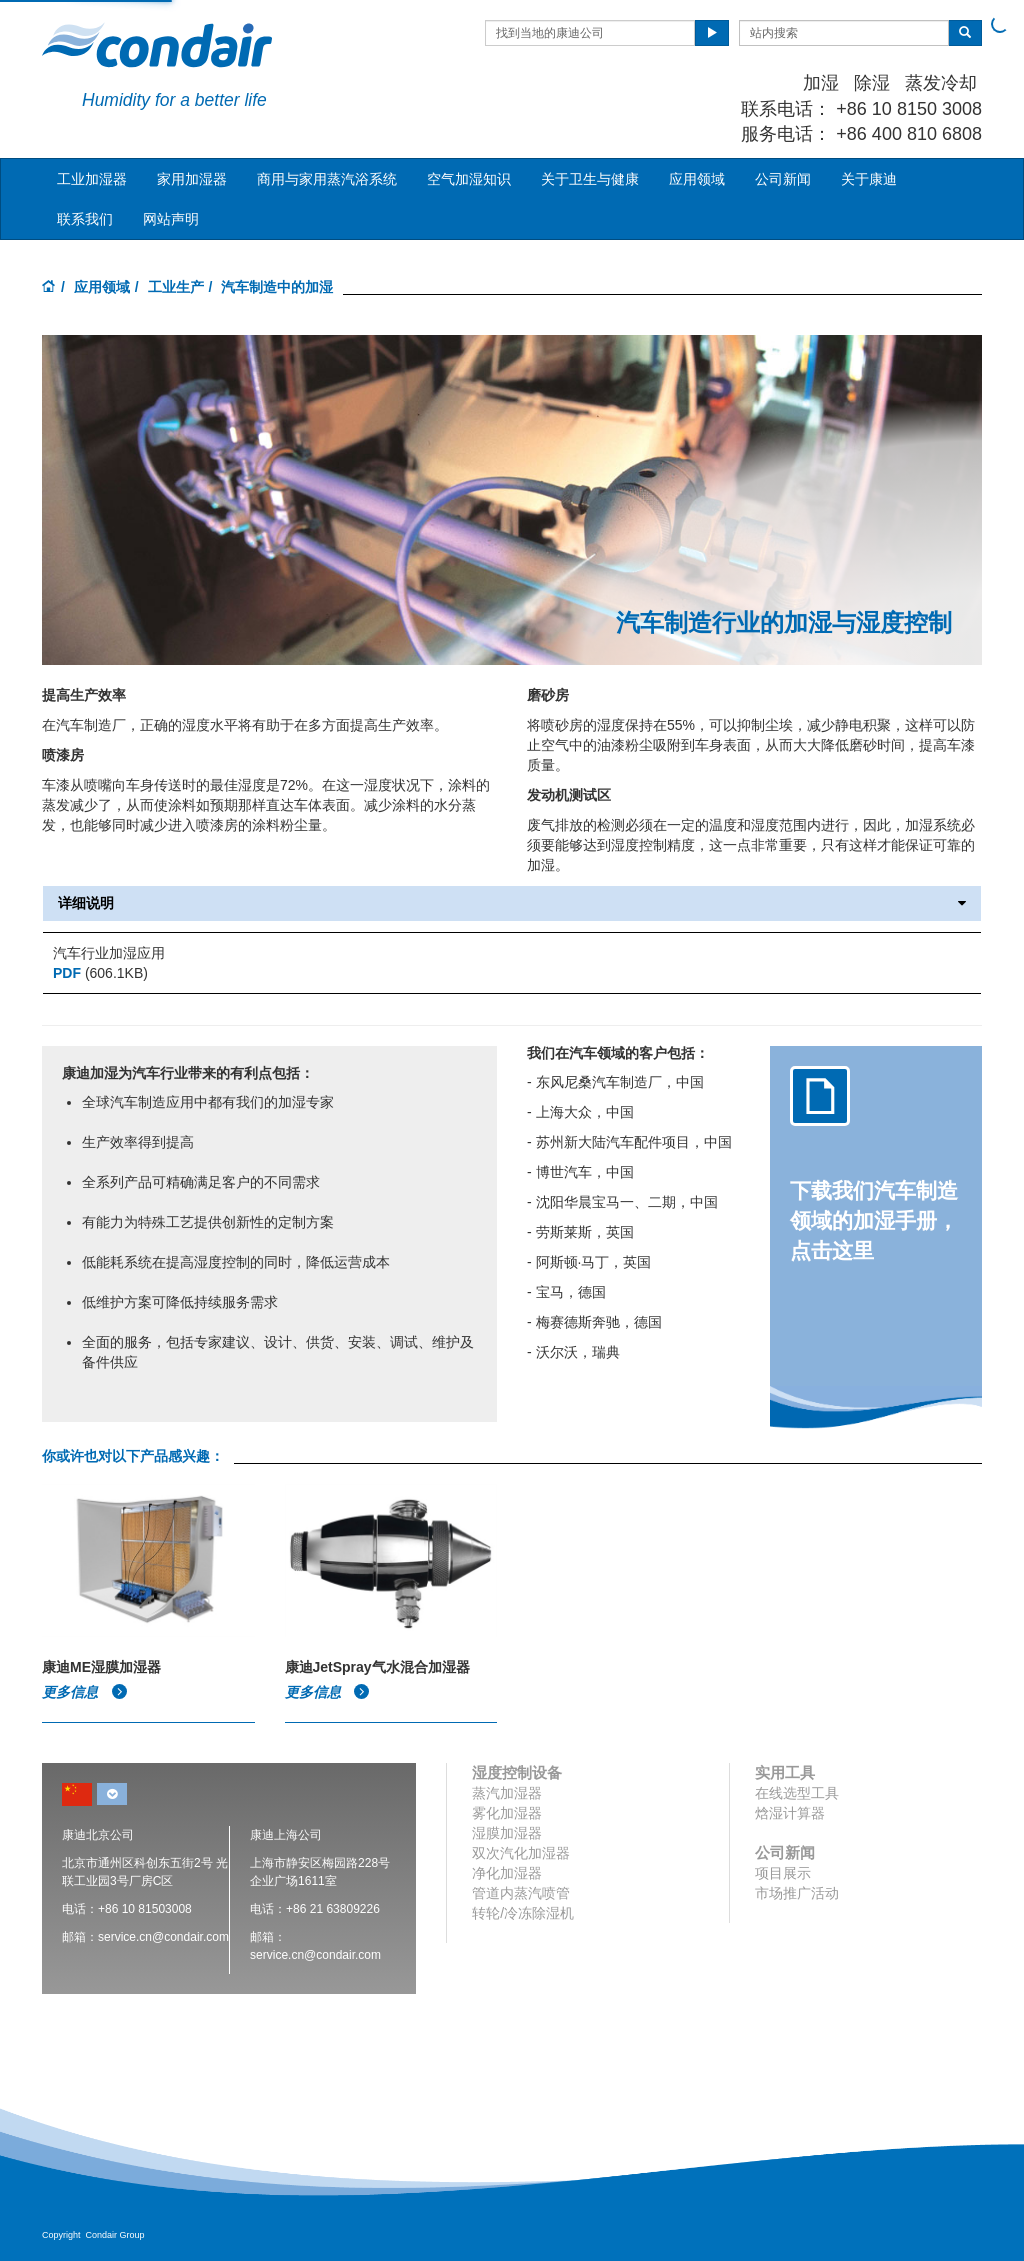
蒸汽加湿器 (507, 1793)
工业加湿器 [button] (92, 179)
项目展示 (783, 1873)
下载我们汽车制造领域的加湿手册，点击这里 (874, 1220)
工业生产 (176, 287)
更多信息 (85, 1692)
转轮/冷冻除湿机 (523, 1913)
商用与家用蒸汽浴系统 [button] (327, 179)
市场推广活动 (797, 1893)
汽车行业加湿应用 (109, 953)
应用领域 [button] (697, 179)
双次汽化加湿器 (521, 1853)
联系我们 (85, 219)
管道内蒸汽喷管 (521, 1893)
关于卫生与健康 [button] (590, 179)
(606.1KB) (100, 973)
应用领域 (102, 287)
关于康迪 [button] (869, 179)
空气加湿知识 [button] (469, 179)
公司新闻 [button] (783, 179)
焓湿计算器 (790, 1813)
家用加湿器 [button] (192, 179)
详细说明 (512, 903)
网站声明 (171, 219)
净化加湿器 (507, 1873)
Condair (157, 45)
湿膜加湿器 (507, 1833)
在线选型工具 (797, 1793)
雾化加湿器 (507, 1813)
